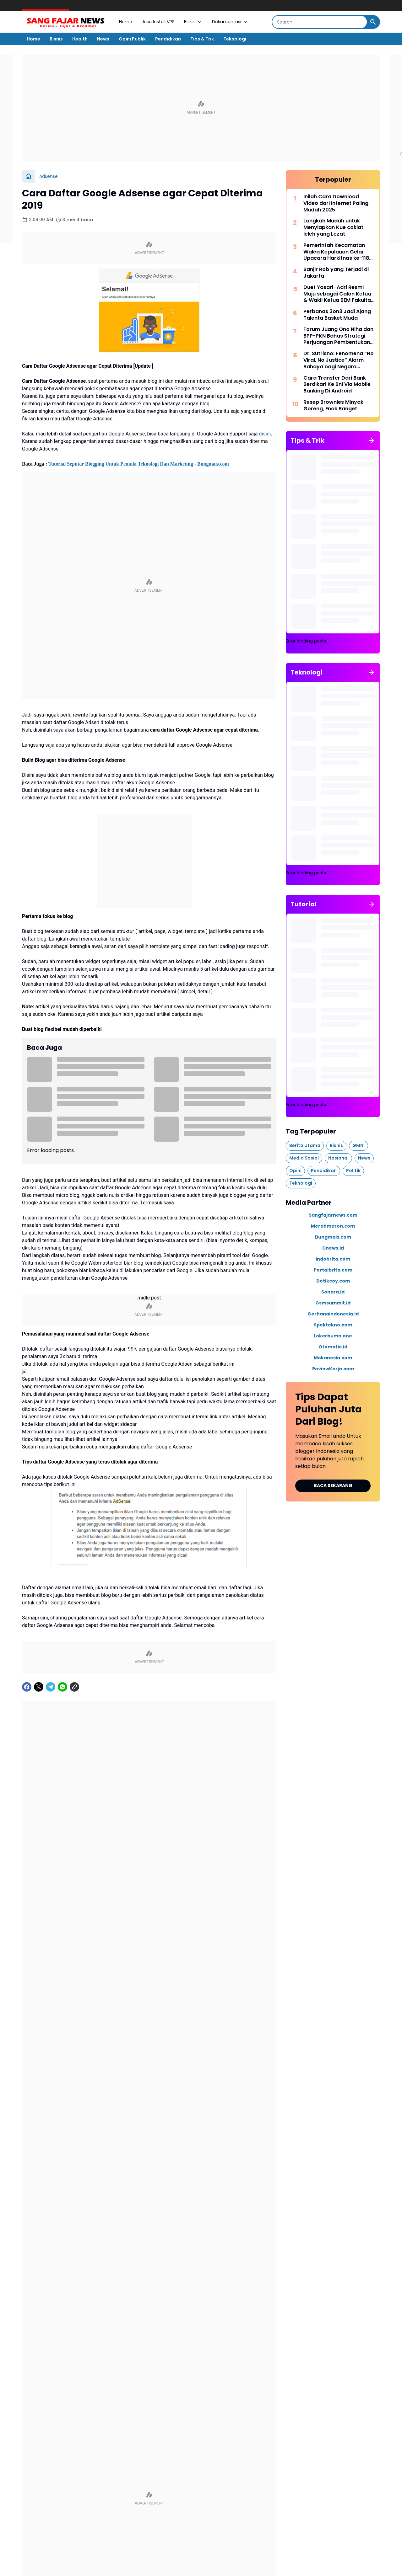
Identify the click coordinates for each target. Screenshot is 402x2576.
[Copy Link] (74, 1771)
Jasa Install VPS (158, 22)
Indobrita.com (333, 1259)
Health (80, 39)
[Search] (319, 22)
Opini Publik (132, 39)
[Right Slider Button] (270, 2140)
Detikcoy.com (333, 1280)
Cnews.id (333, 1248)
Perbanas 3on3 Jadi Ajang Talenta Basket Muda (337, 315)
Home (125, 22)
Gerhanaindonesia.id (333, 1313)
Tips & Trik (202, 39)
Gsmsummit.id (332, 1302)
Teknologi (234, 39)
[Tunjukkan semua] (371, 440)
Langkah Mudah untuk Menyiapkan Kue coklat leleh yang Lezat (333, 227)
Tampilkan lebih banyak (149, 2565)
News (103, 39)
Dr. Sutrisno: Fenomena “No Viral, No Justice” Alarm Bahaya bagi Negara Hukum (338, 360)
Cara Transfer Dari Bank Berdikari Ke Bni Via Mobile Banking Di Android (337, 384)
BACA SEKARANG (333, 1485)
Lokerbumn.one (333, 1335)
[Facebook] (26, 1771)
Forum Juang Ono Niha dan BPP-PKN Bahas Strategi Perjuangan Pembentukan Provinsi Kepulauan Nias (338, 336)
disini (265, 518)
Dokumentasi (230, 22)
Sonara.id (333, 1291)
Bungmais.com (333, 1237)
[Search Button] (373, 22)
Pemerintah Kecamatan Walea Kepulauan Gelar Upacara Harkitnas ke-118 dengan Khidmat (336, 252)
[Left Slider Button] (255, 2140)
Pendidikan (168, 39)
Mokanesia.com (333, 1357)
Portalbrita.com (333, 1270)
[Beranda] (28, 176)
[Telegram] (50, 1771)
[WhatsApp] (62, 1771)
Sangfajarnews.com (333, 1215)
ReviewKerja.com (333, 1368)
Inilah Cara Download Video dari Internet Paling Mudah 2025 (335, 203)
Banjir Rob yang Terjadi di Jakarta (336, 273)
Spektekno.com (333, 1324)
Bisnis (193, 22)
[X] (38, 1771)
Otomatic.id (332, 1346)
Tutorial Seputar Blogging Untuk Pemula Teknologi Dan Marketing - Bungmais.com (138, 548)
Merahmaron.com (333, 1226)
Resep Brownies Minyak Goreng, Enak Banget (333, 405)
